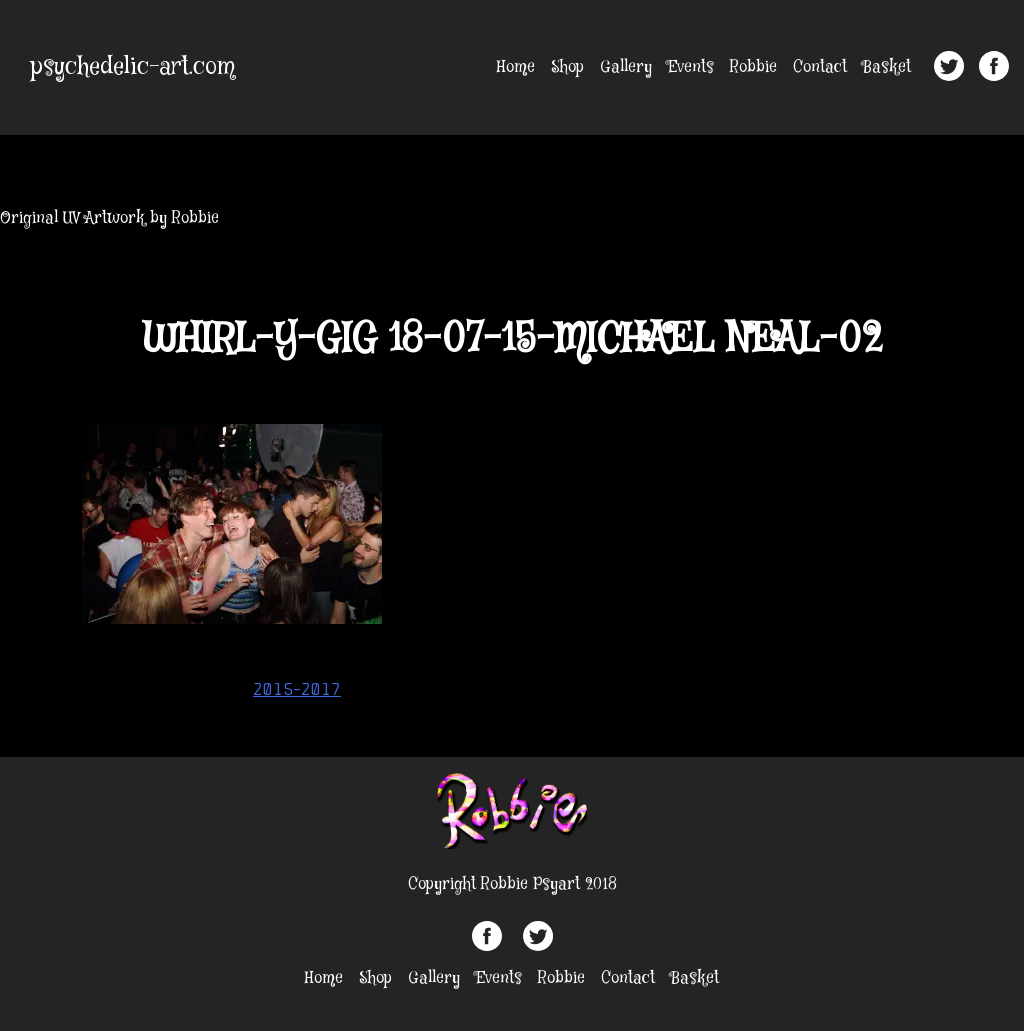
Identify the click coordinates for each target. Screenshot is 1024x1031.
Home (516, 67)
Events (691, 67)
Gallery (626, 67)
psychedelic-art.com (133, 67)
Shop (567, 67)
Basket (887, 67)
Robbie (753, 67)
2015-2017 (297, 689)
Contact (820, 67)
